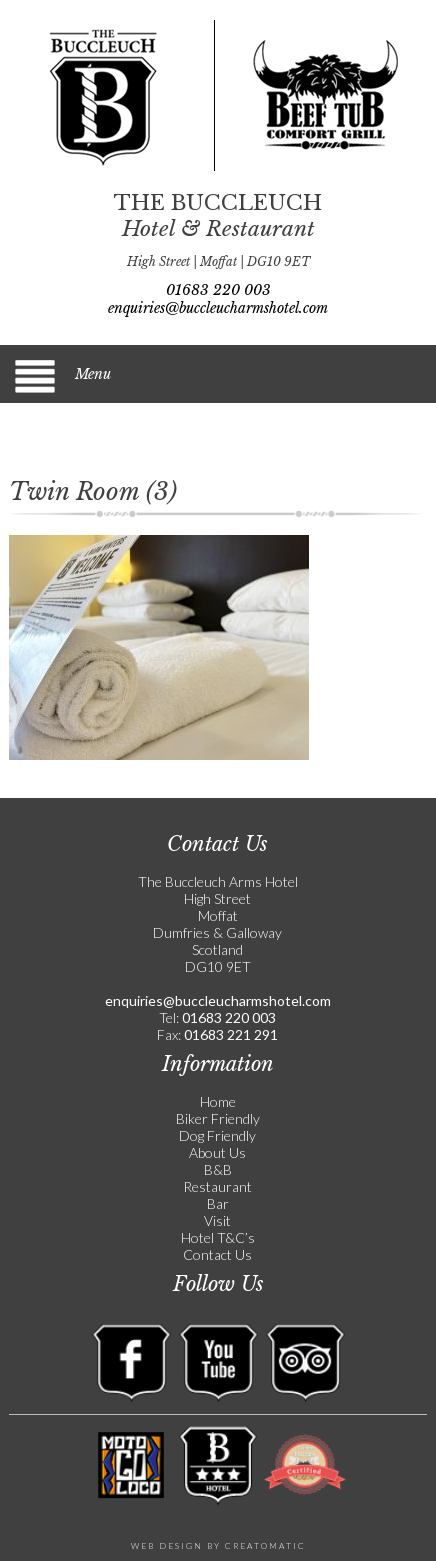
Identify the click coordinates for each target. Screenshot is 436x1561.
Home (218, 1101)
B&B (218, 1169)
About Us (217, 1152)
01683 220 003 (218, 290)
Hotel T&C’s (218, 1237)
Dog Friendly (217, 1135)
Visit (217, 1220)
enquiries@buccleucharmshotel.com (218, 308)
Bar (218, 1203)
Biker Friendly (218, 1118)
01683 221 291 (229, 1034)
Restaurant (217, 1186)
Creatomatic (265, 1546)
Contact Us (217, 1254)
